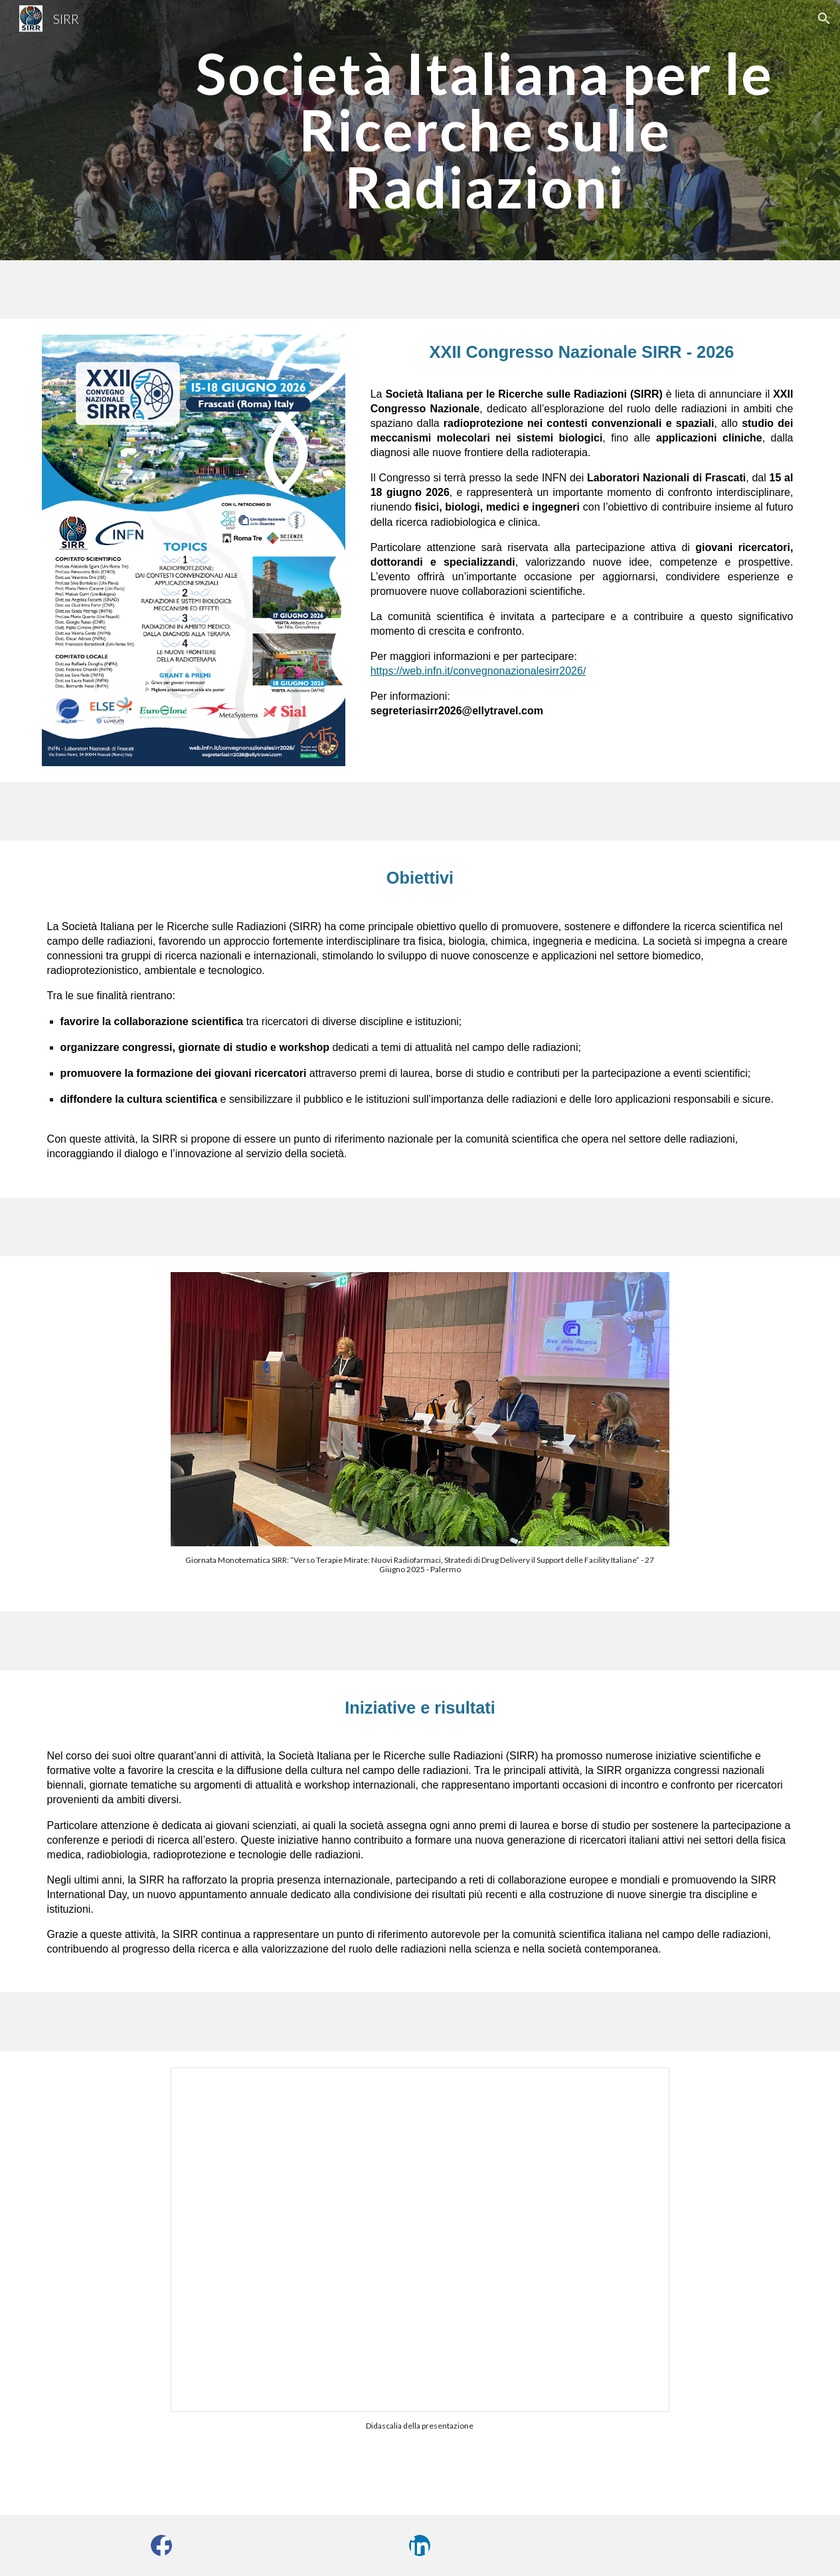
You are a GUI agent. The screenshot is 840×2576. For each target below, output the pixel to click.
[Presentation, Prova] (420, 2239)
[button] (824, 19)
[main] (484, 130)
